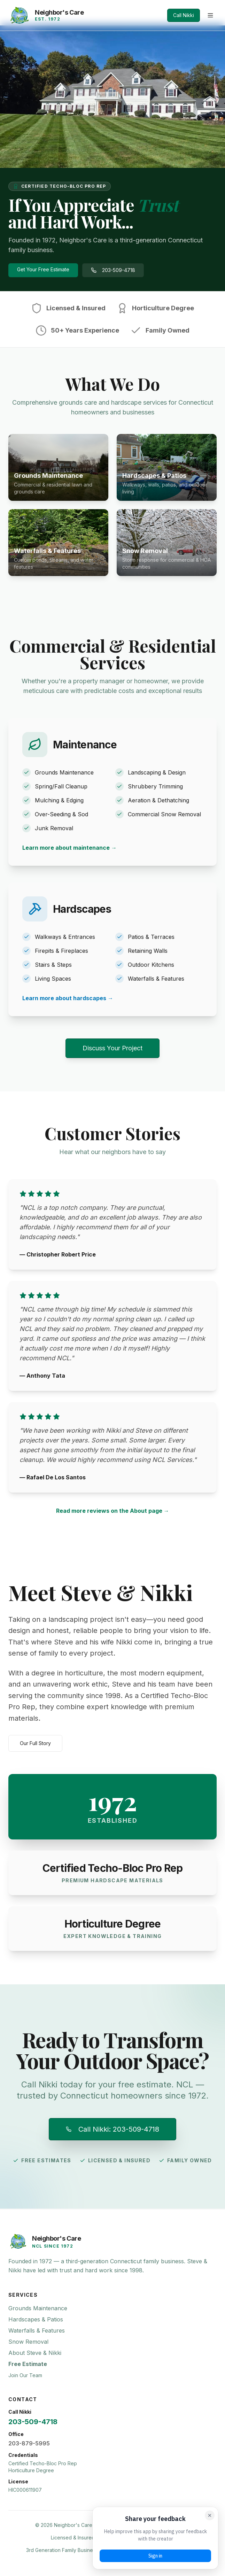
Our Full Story (35, 1743)
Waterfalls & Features (36, 2330)
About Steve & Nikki (34, 2352)
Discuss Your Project (112, 1048)
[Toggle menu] (210, 15)
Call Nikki (183, 15)
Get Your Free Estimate (43, 269)
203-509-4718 (113, 270)
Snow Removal (28, 2341)
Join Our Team (25, 2375)
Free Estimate (27, 2363)
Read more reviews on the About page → (112, 1510)
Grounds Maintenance (37, 2308)
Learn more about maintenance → (69, 847)
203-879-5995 (29, 2443)
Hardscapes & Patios (35, 2319)
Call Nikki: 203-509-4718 (112, 2129)
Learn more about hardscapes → (67, 998)
